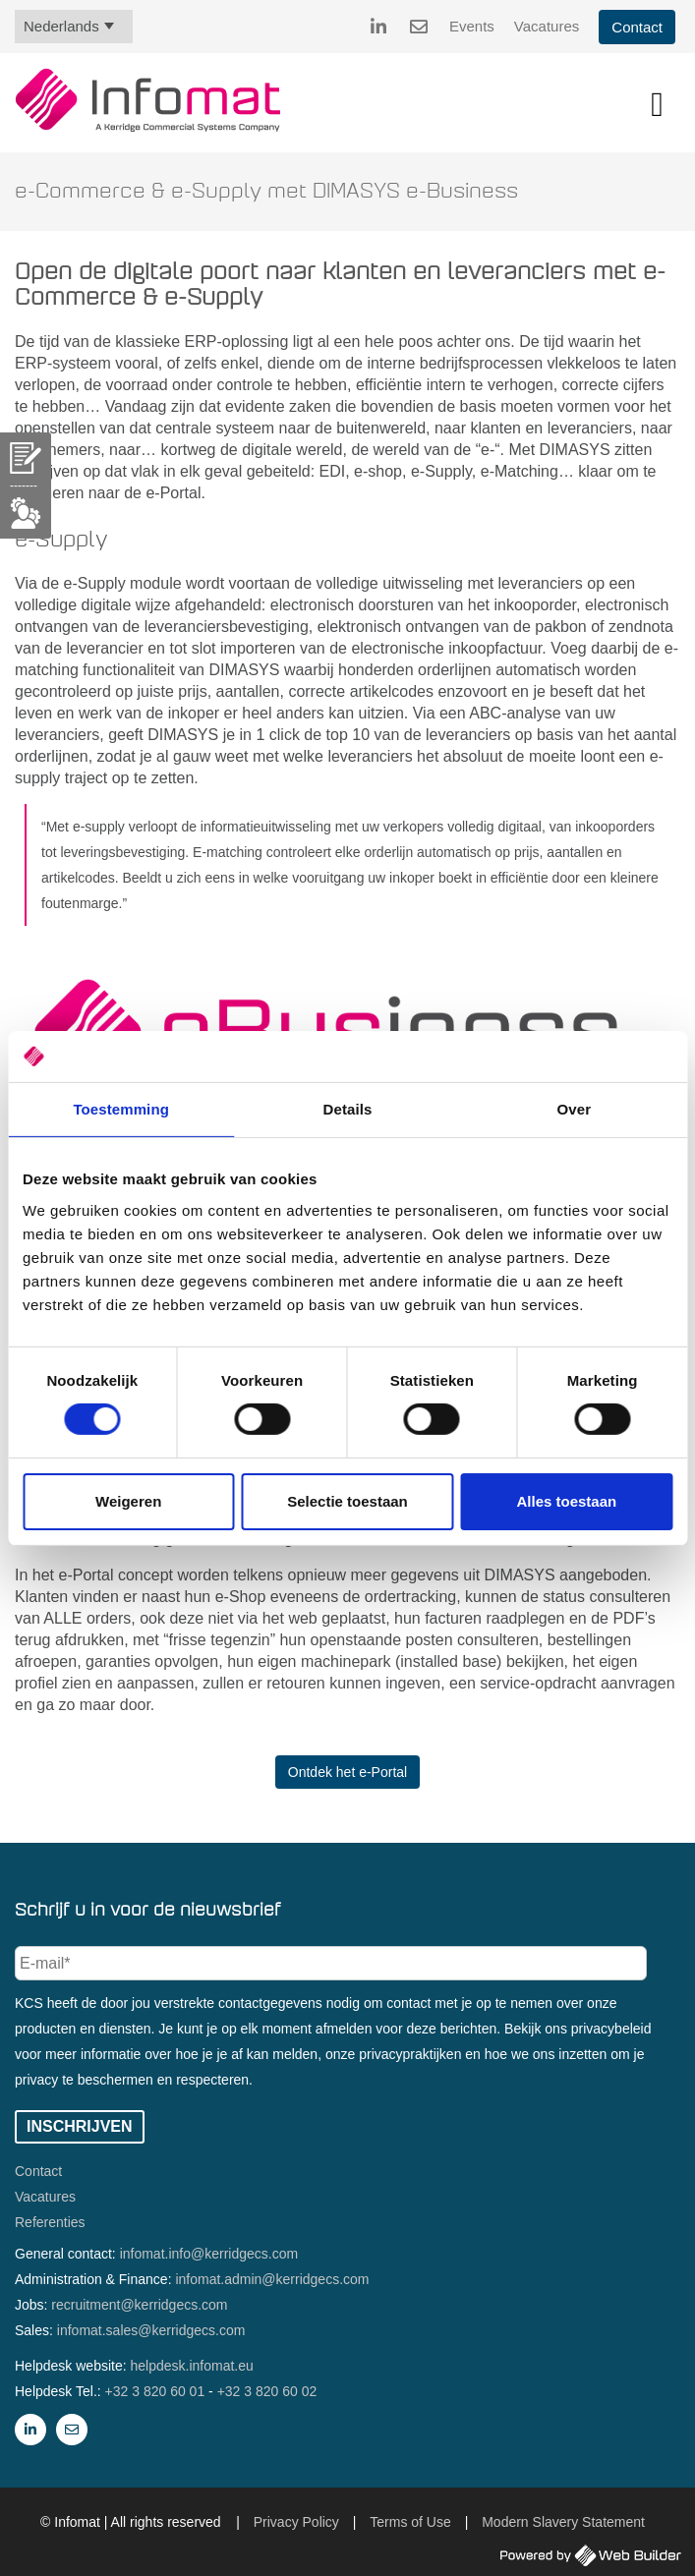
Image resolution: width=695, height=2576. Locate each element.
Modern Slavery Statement (563, 2522)
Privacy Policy (296, 2522)
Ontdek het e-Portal (347, 1772)
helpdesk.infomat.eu (192, 2366)
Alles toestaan (566, 1501)
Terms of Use (410, 2522)
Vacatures (546, 26)
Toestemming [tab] (121, 1109)
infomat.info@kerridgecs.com (209, 2253)
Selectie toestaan (347, 1501)
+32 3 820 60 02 (267, 2391)
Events (471, 26)
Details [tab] (348, 1109)
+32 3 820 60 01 (155, 2391)
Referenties (50, 2222)
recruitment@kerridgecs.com (139, 2305)
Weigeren (128, 1501)
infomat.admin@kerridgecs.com (272, 2279)
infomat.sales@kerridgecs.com (151, 2330)
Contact (637, 27)
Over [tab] (574, 1109)
